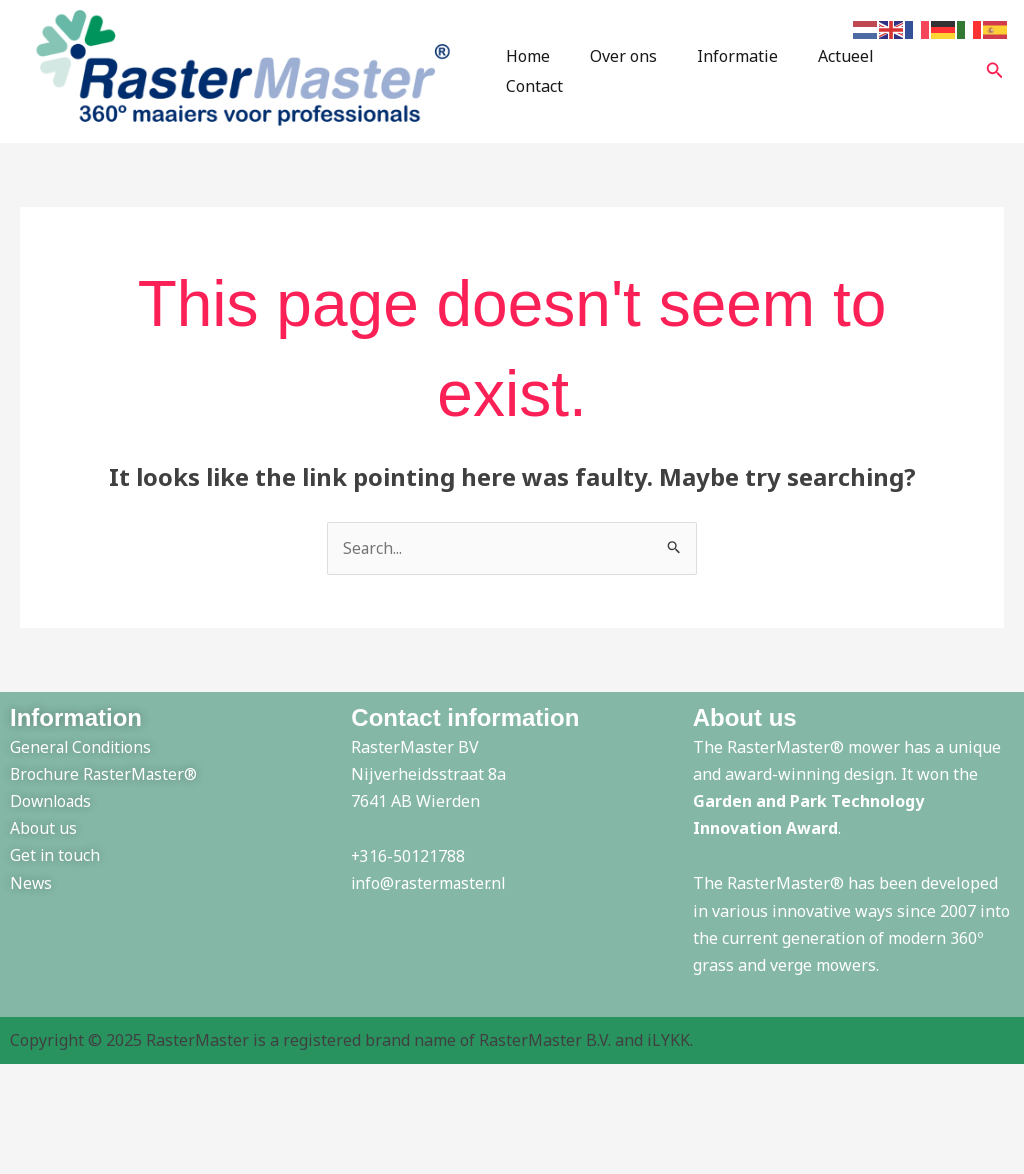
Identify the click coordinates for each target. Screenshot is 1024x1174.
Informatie (732, 74)
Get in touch (55, 861)
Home (539, 74)
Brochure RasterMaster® (105, 779)
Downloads (52, 807)
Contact (921, 74)
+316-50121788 (408, 862)
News (31, 888)
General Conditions (82, 752)
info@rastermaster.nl (430, 889)
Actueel (833, 74)
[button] (995, 74)
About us (43, 834)
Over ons (626, 74)
